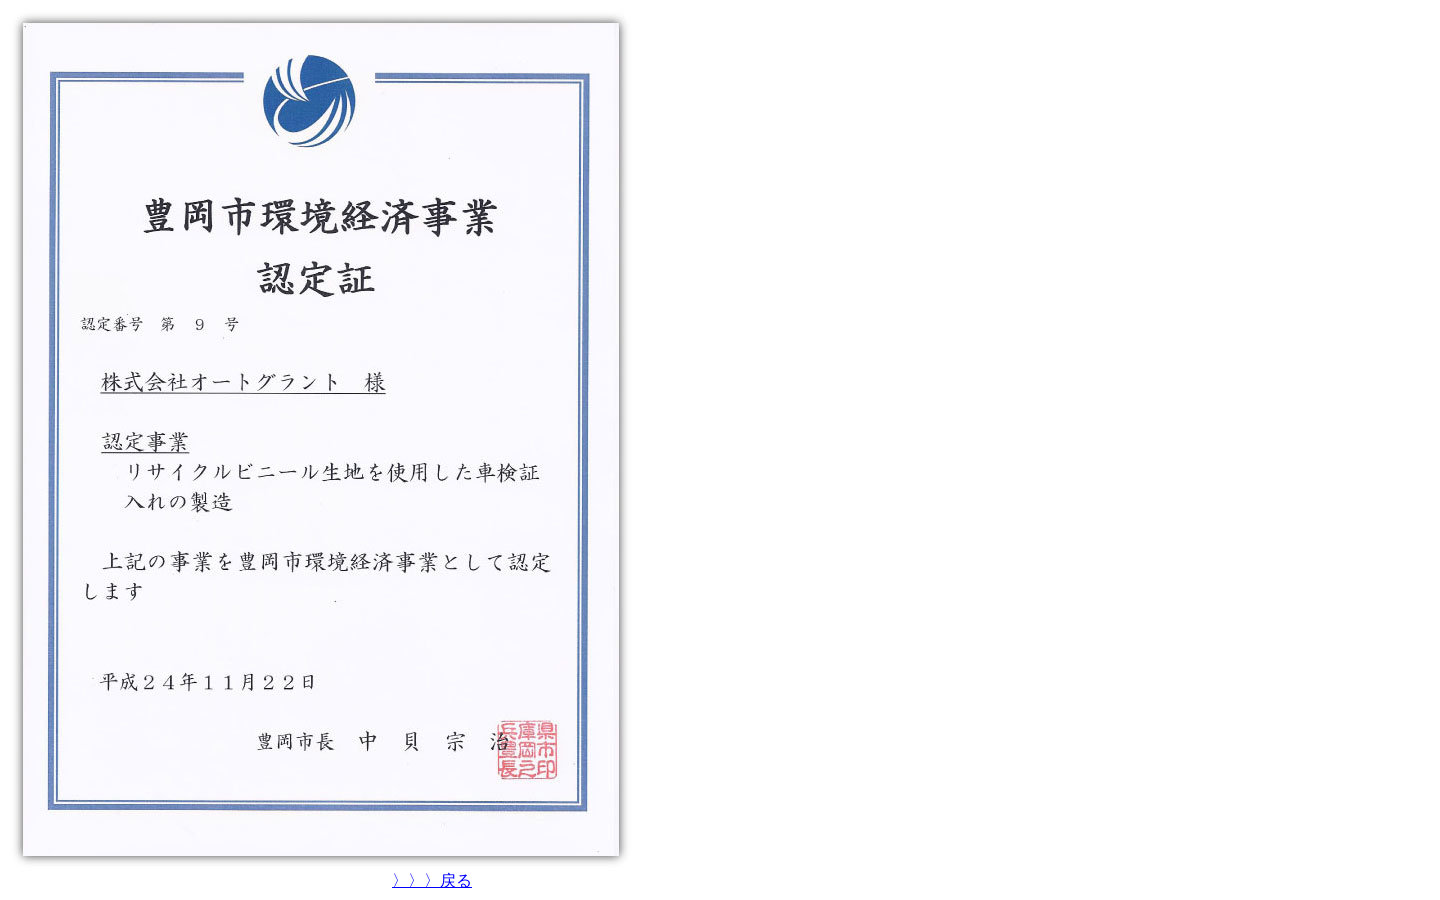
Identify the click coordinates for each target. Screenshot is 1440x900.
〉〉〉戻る (432, 880)
